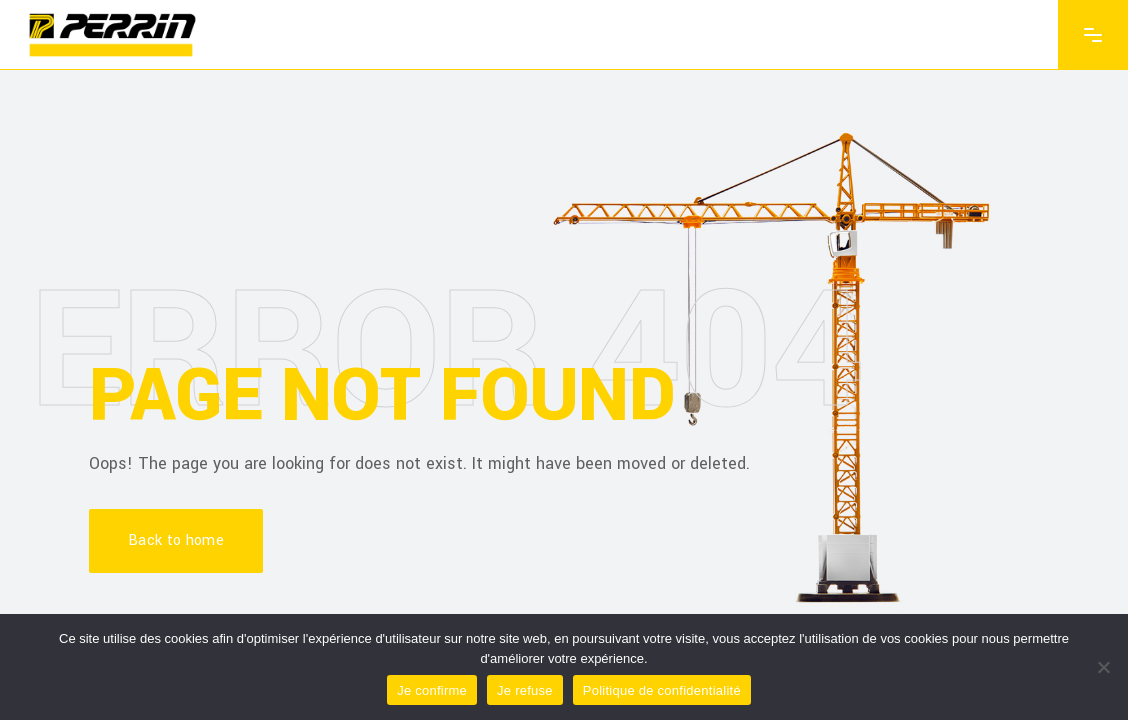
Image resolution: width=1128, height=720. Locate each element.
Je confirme (432, 690)
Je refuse (525, 690)
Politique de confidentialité (662, 690)
